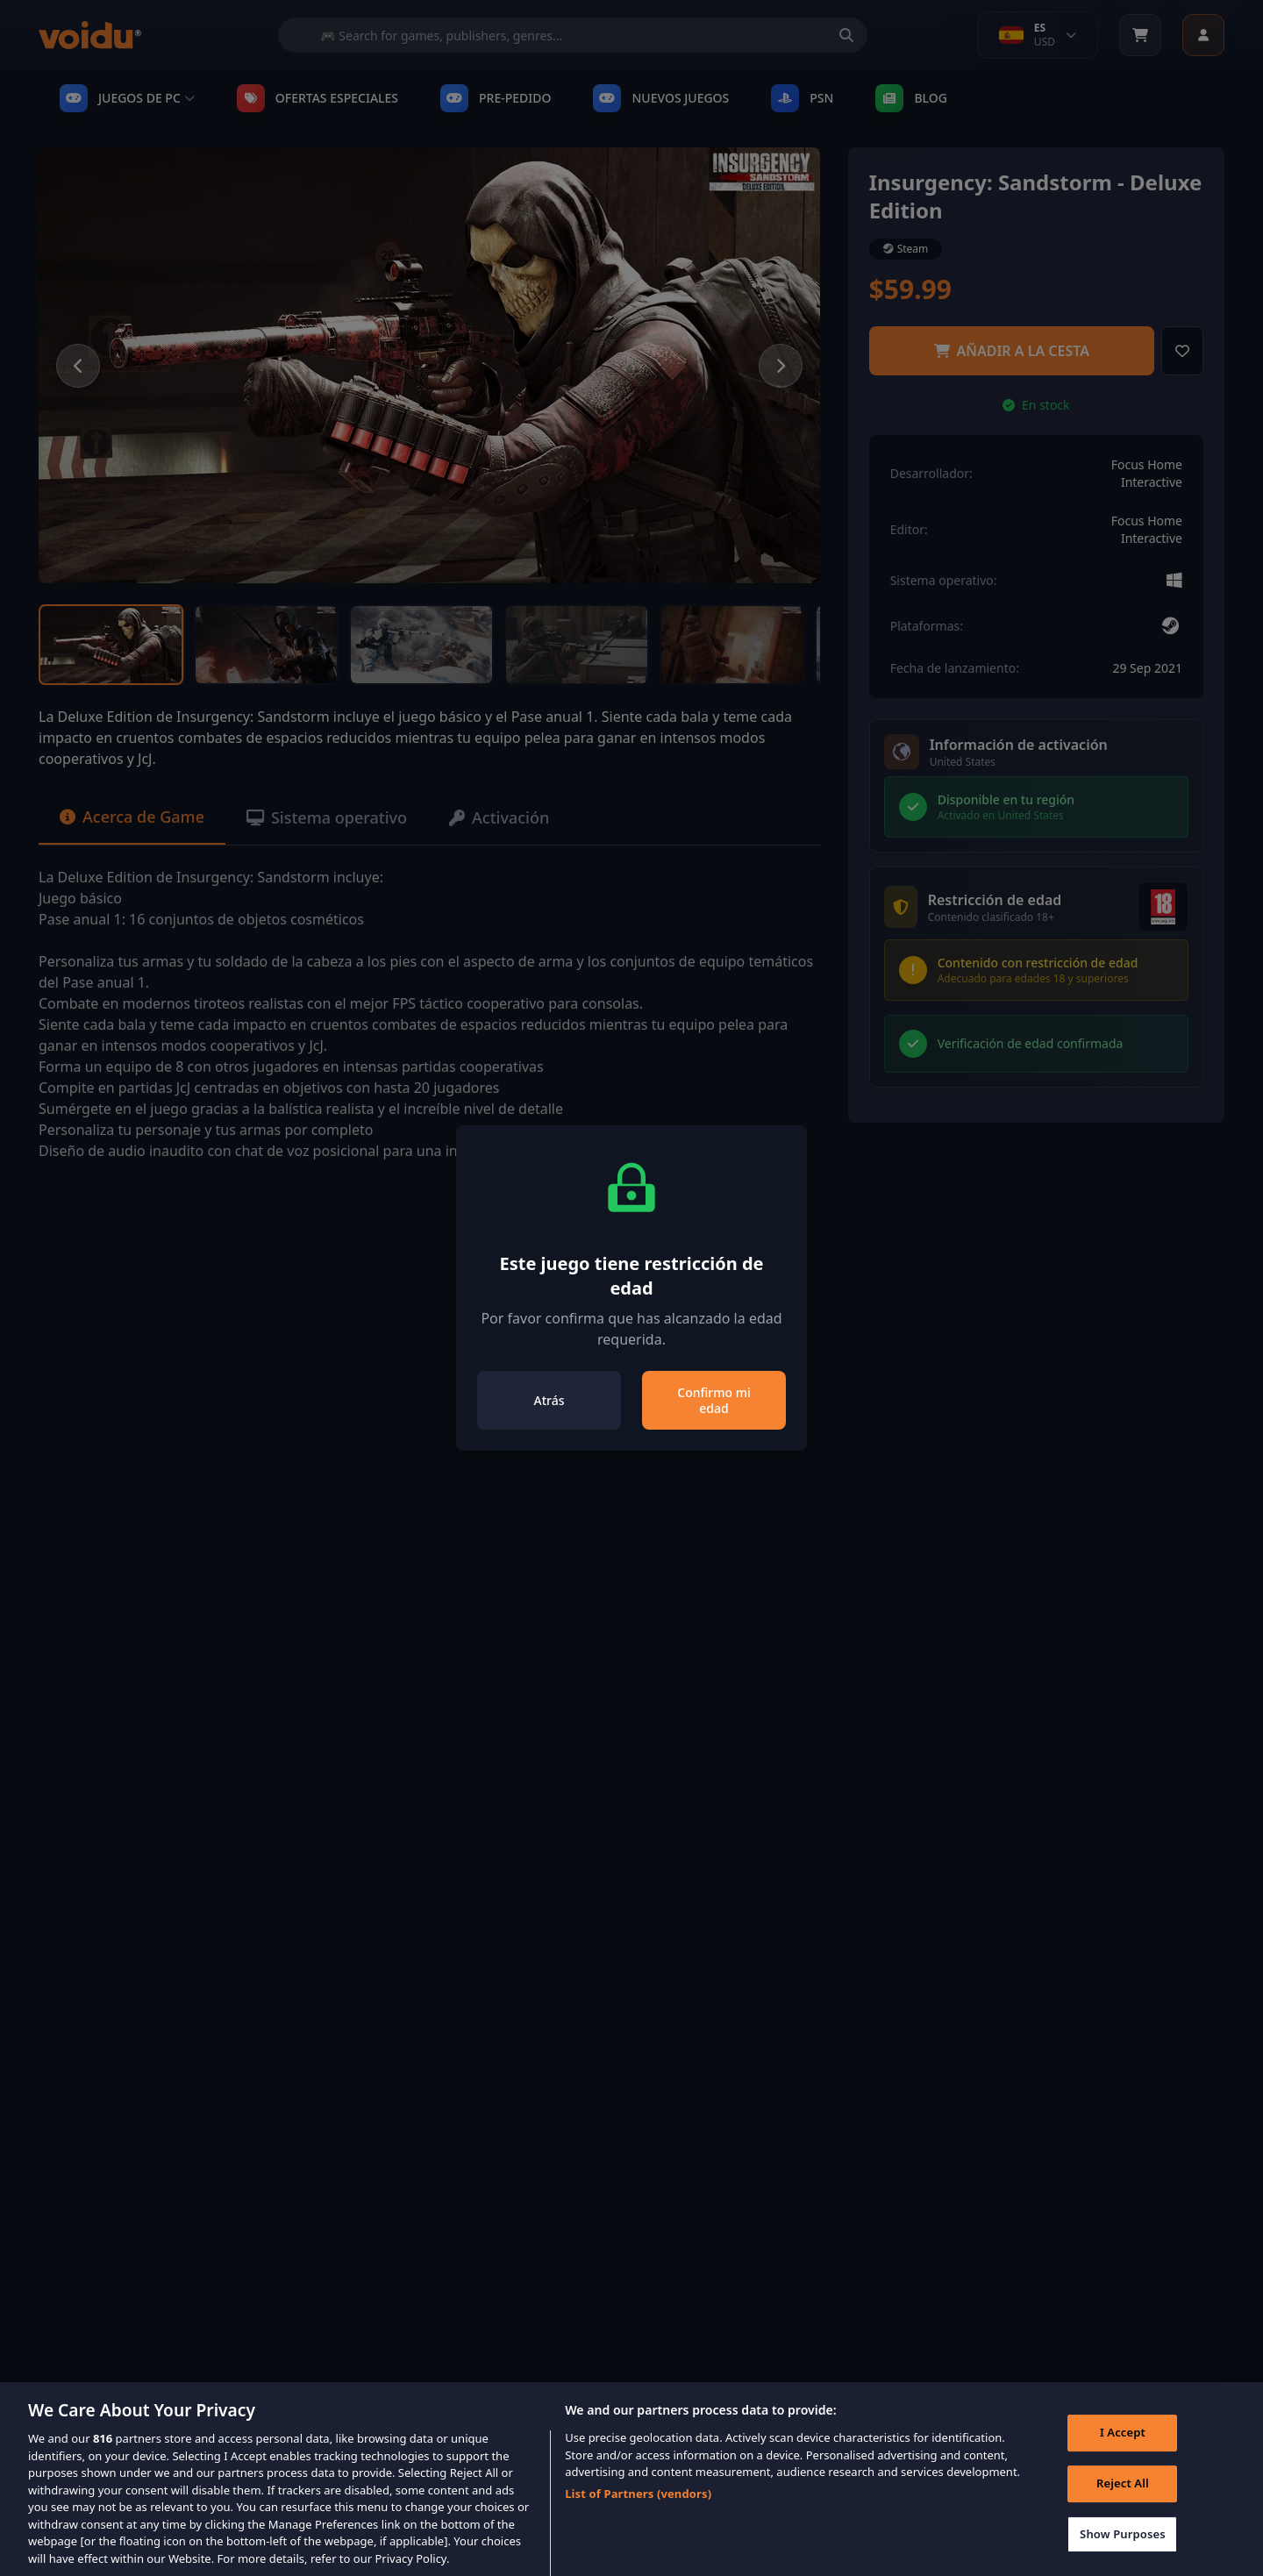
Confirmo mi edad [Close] (713, 1400)
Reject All (1122, 2499)
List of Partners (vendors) (638, 2509)
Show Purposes (1123, 2549)
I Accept (1122, 2448)
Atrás (549, 1400)
